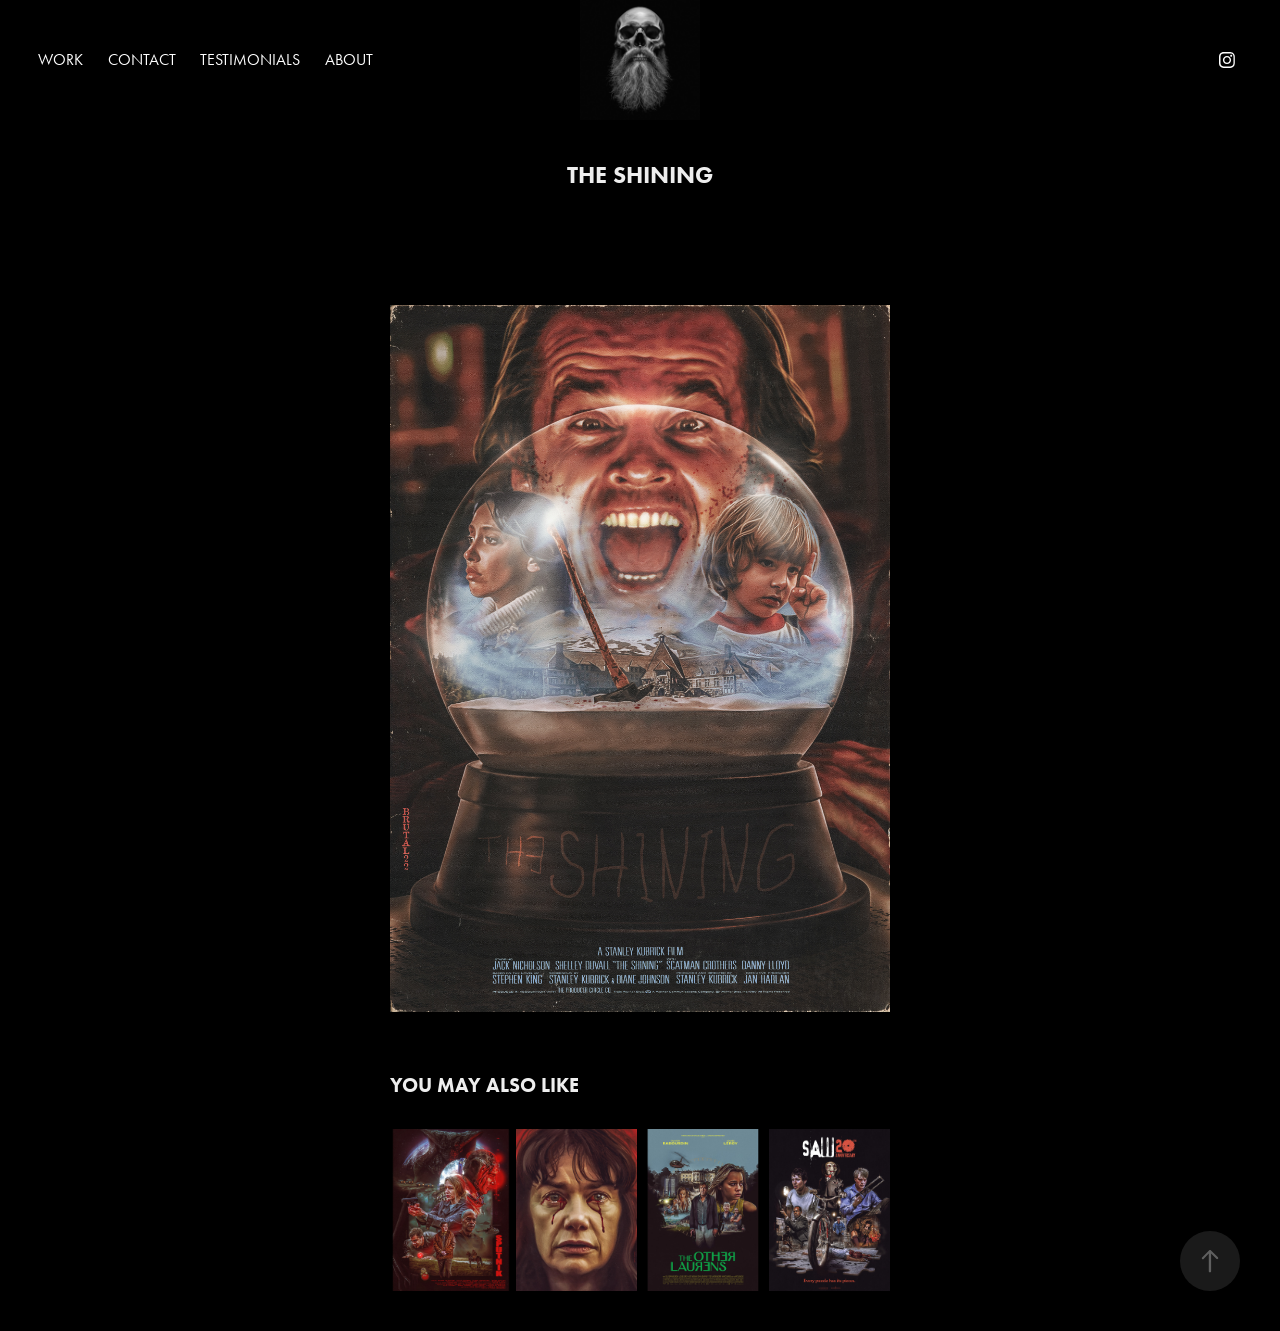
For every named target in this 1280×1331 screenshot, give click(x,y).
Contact (142, 59)
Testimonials (250, 59)
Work (60, 59)
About (349, 59)
